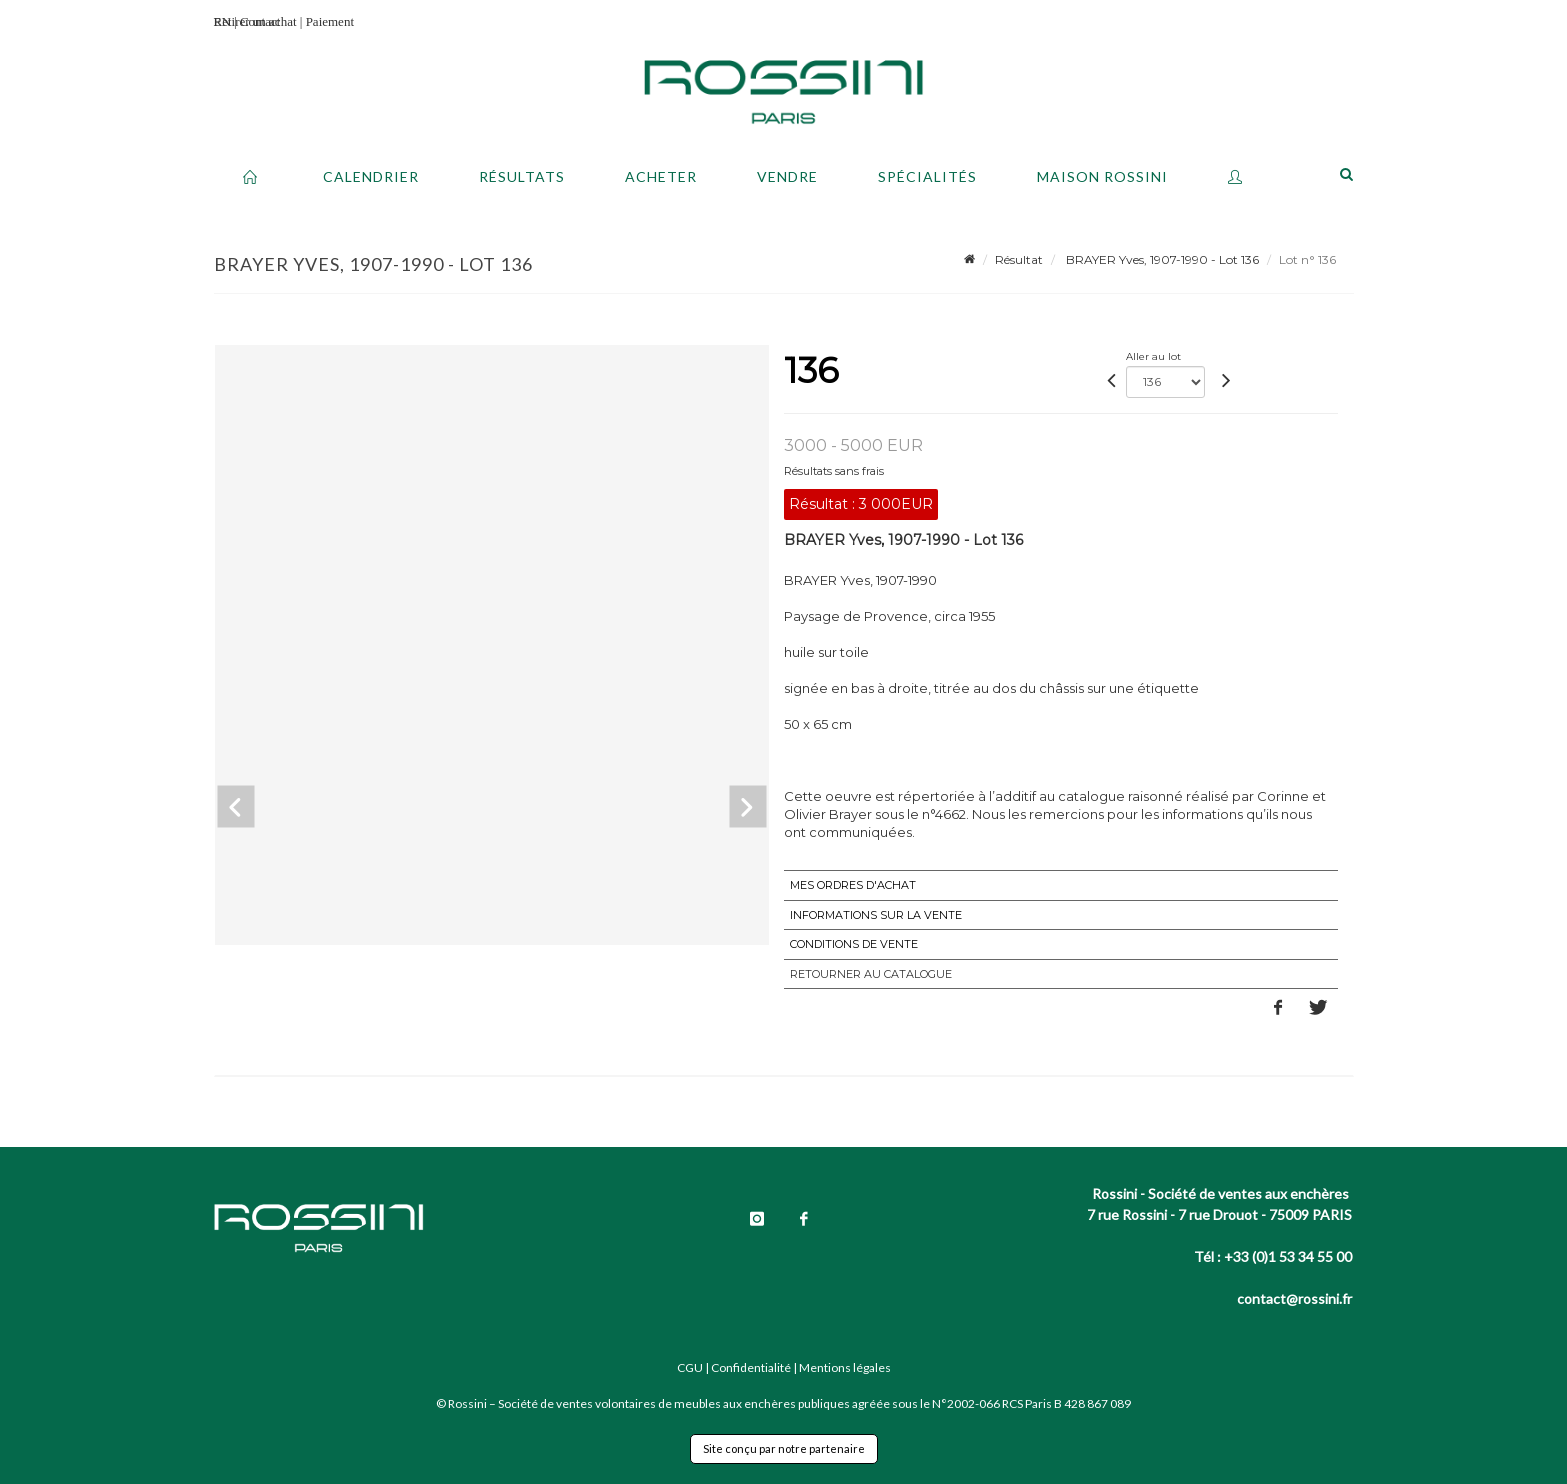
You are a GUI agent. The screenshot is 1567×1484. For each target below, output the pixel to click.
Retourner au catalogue (871, 974)
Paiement (330, 21)
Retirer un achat (255, 21)
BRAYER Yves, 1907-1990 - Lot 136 (1161, 259)
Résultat (1019, 259)
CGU (690, 1367)
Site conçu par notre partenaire (784, 1448)
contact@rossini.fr (1294, 1298)
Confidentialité (751, 1367)
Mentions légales (845, 1367)
